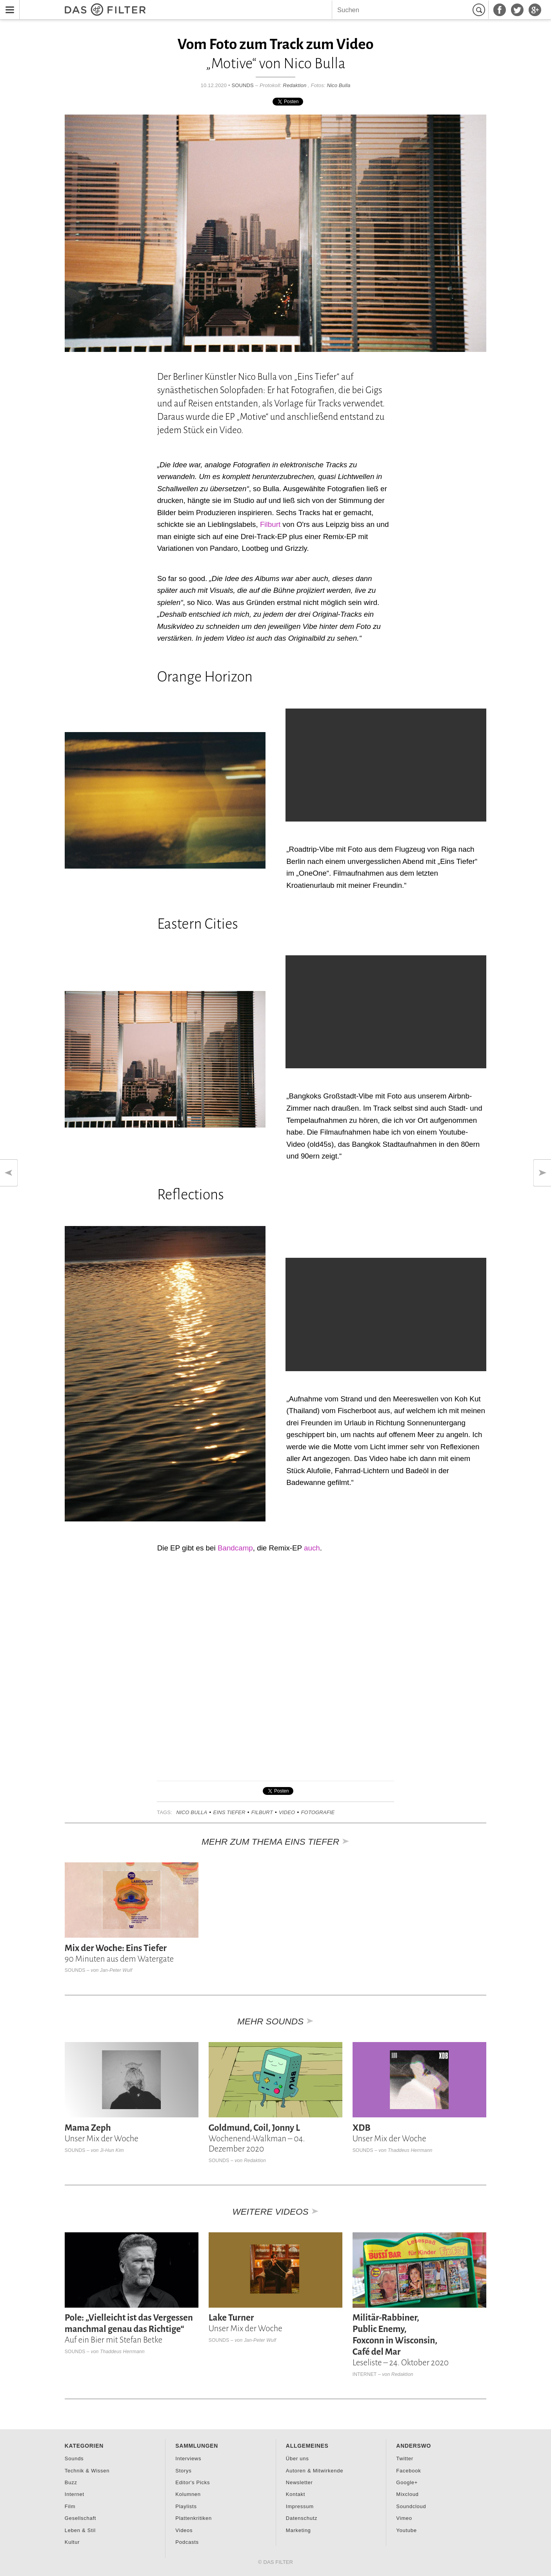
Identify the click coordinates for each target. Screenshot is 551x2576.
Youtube (406, 2530)
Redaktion (295, 85)
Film (70, 2506)
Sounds (242, 85)
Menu (7, 5)
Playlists (185, 2506)
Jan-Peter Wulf (116, 1970)
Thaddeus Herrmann (410, 2150)
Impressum (300, 2506)
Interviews (188, 2458)
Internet (365, 2374)
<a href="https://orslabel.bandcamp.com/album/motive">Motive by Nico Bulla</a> (165, 1667)
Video (287, 1812)
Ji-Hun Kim (112, 2150)
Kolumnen (187, 2494)
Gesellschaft (80, 2518)
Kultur (72, 2542)
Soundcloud (411, 2506)
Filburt (270, 524)
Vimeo (404, 2518)
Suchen (480, 10)
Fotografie (318, 1812)
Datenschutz (301, 2518)
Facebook (408, 2471)
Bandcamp (235, 1548)
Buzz (71, 2482)
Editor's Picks (192, 2482)
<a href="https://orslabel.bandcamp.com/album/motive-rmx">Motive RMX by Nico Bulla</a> (386, 1667)
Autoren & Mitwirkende (314, 2471)
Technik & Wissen (87, 2471)
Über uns (297, 2458)
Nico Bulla (338, 85)
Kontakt (295, 2494)
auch (312, 1548)
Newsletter (299, 2482)
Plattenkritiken (193, 2518)
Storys (183, 2471)
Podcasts (186, 2542)
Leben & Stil (80, 2530)
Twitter (404, 2458)
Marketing (298, 2530)
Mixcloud (407, 2494)
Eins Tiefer (229, 1812)
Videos (184, 2530)
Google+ (407, 2482)
